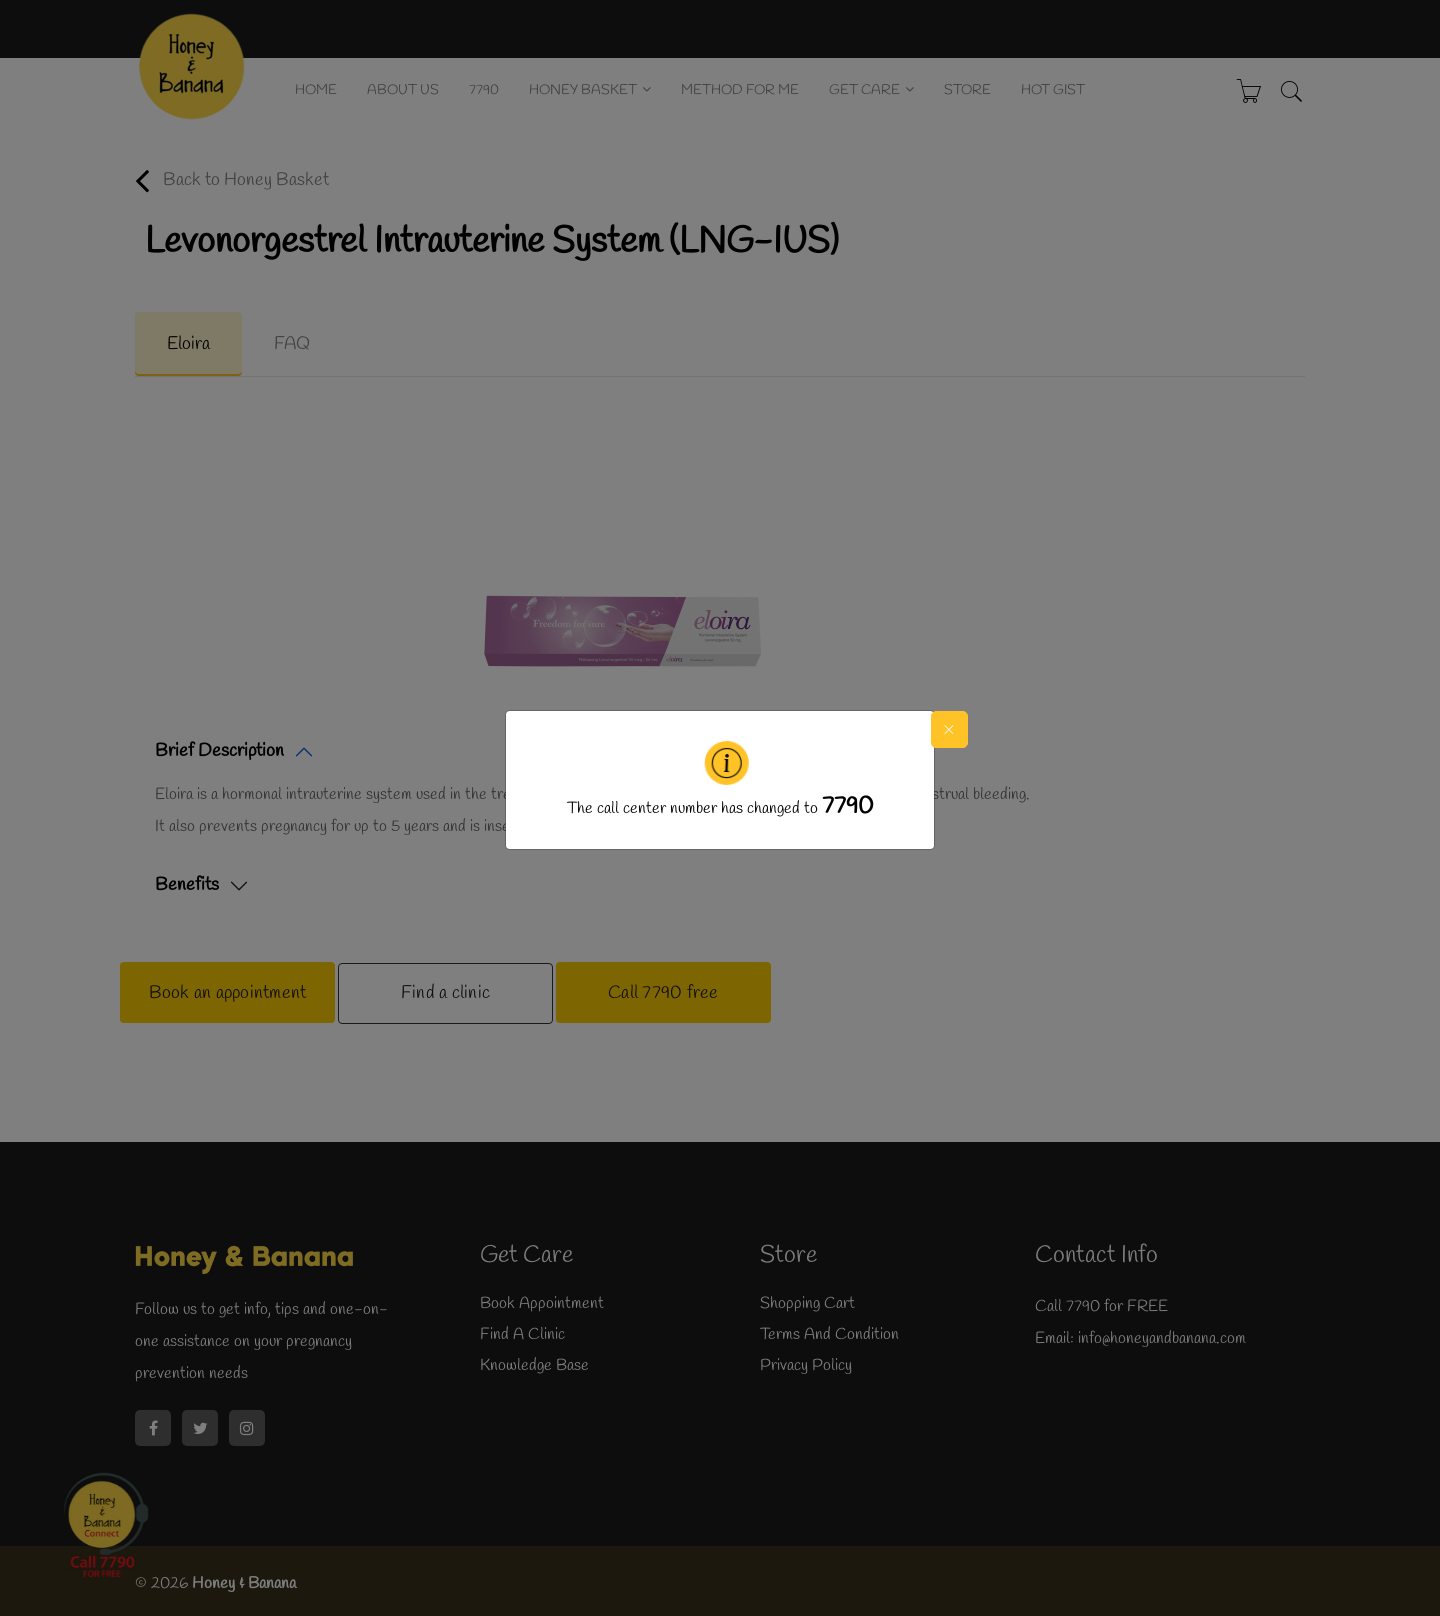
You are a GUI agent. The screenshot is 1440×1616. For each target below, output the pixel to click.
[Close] (950, 729)
